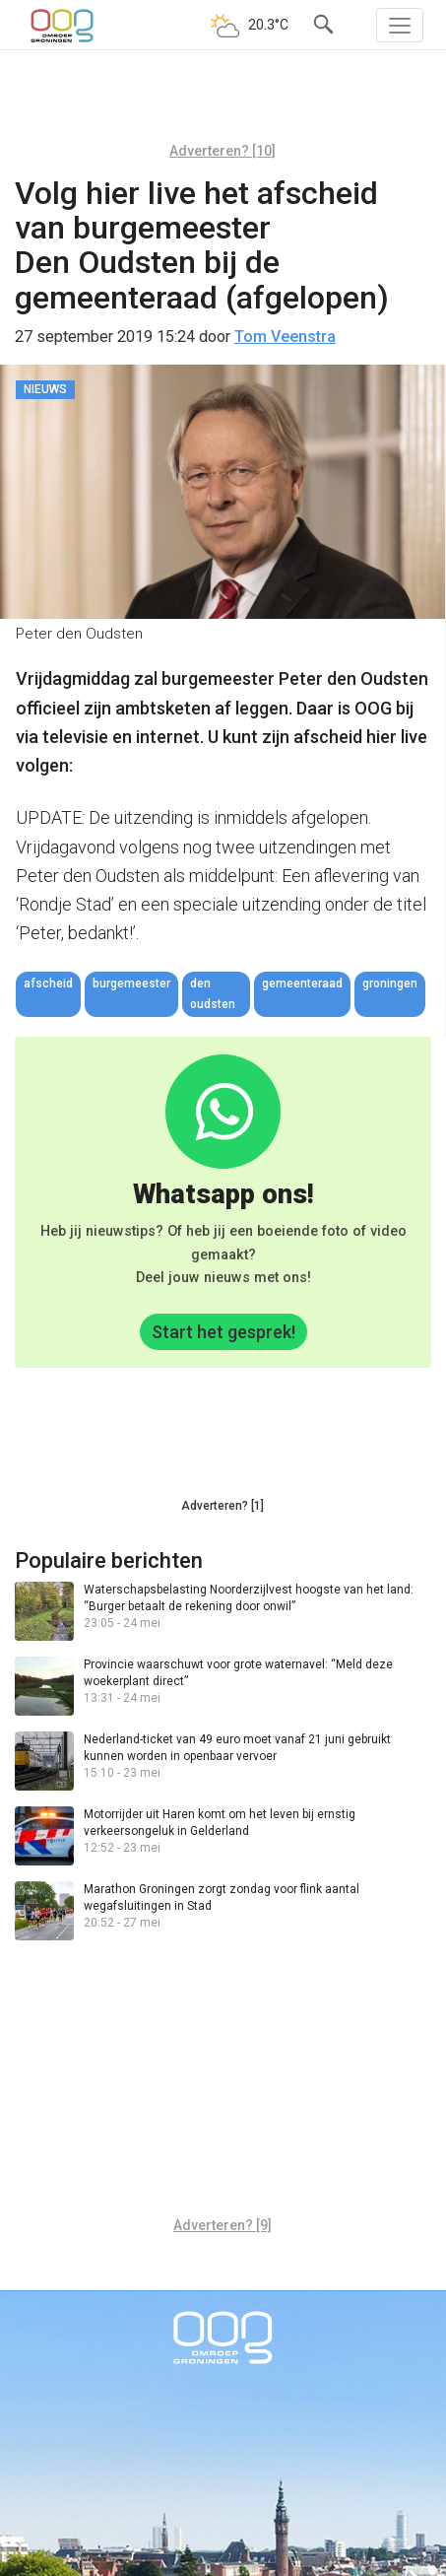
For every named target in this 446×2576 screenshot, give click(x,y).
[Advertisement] (222, 103)
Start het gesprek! (223, 1332)
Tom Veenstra (285, 336)
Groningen (389, 983)
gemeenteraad (302, 983)
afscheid (48, 983)
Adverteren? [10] (222, 151)
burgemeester (131, 983)
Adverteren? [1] (222, 1506)
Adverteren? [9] (222, 2225)
